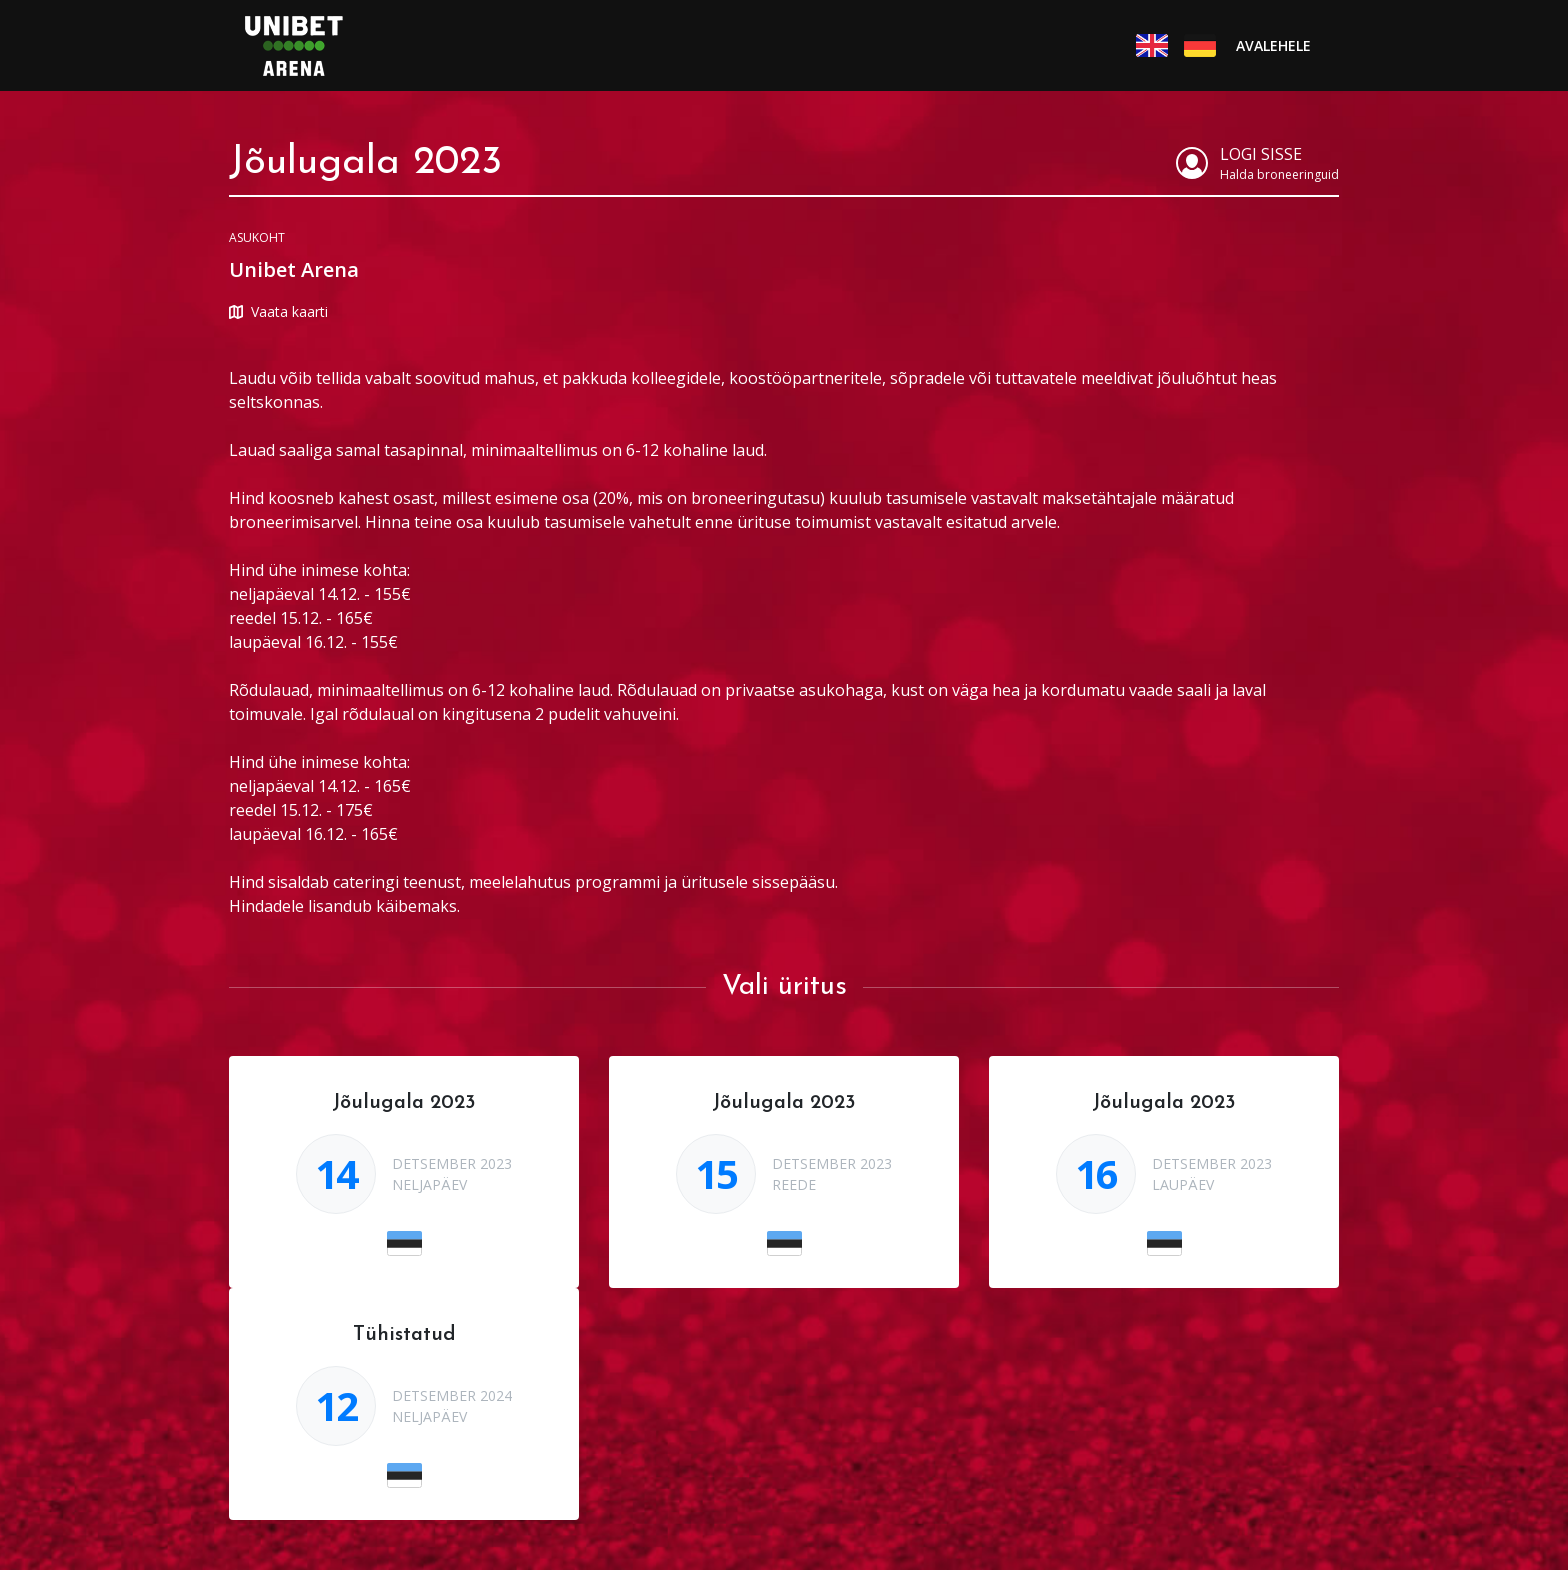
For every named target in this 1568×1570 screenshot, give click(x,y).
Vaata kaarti (278, 311)
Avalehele (1273, 45)
